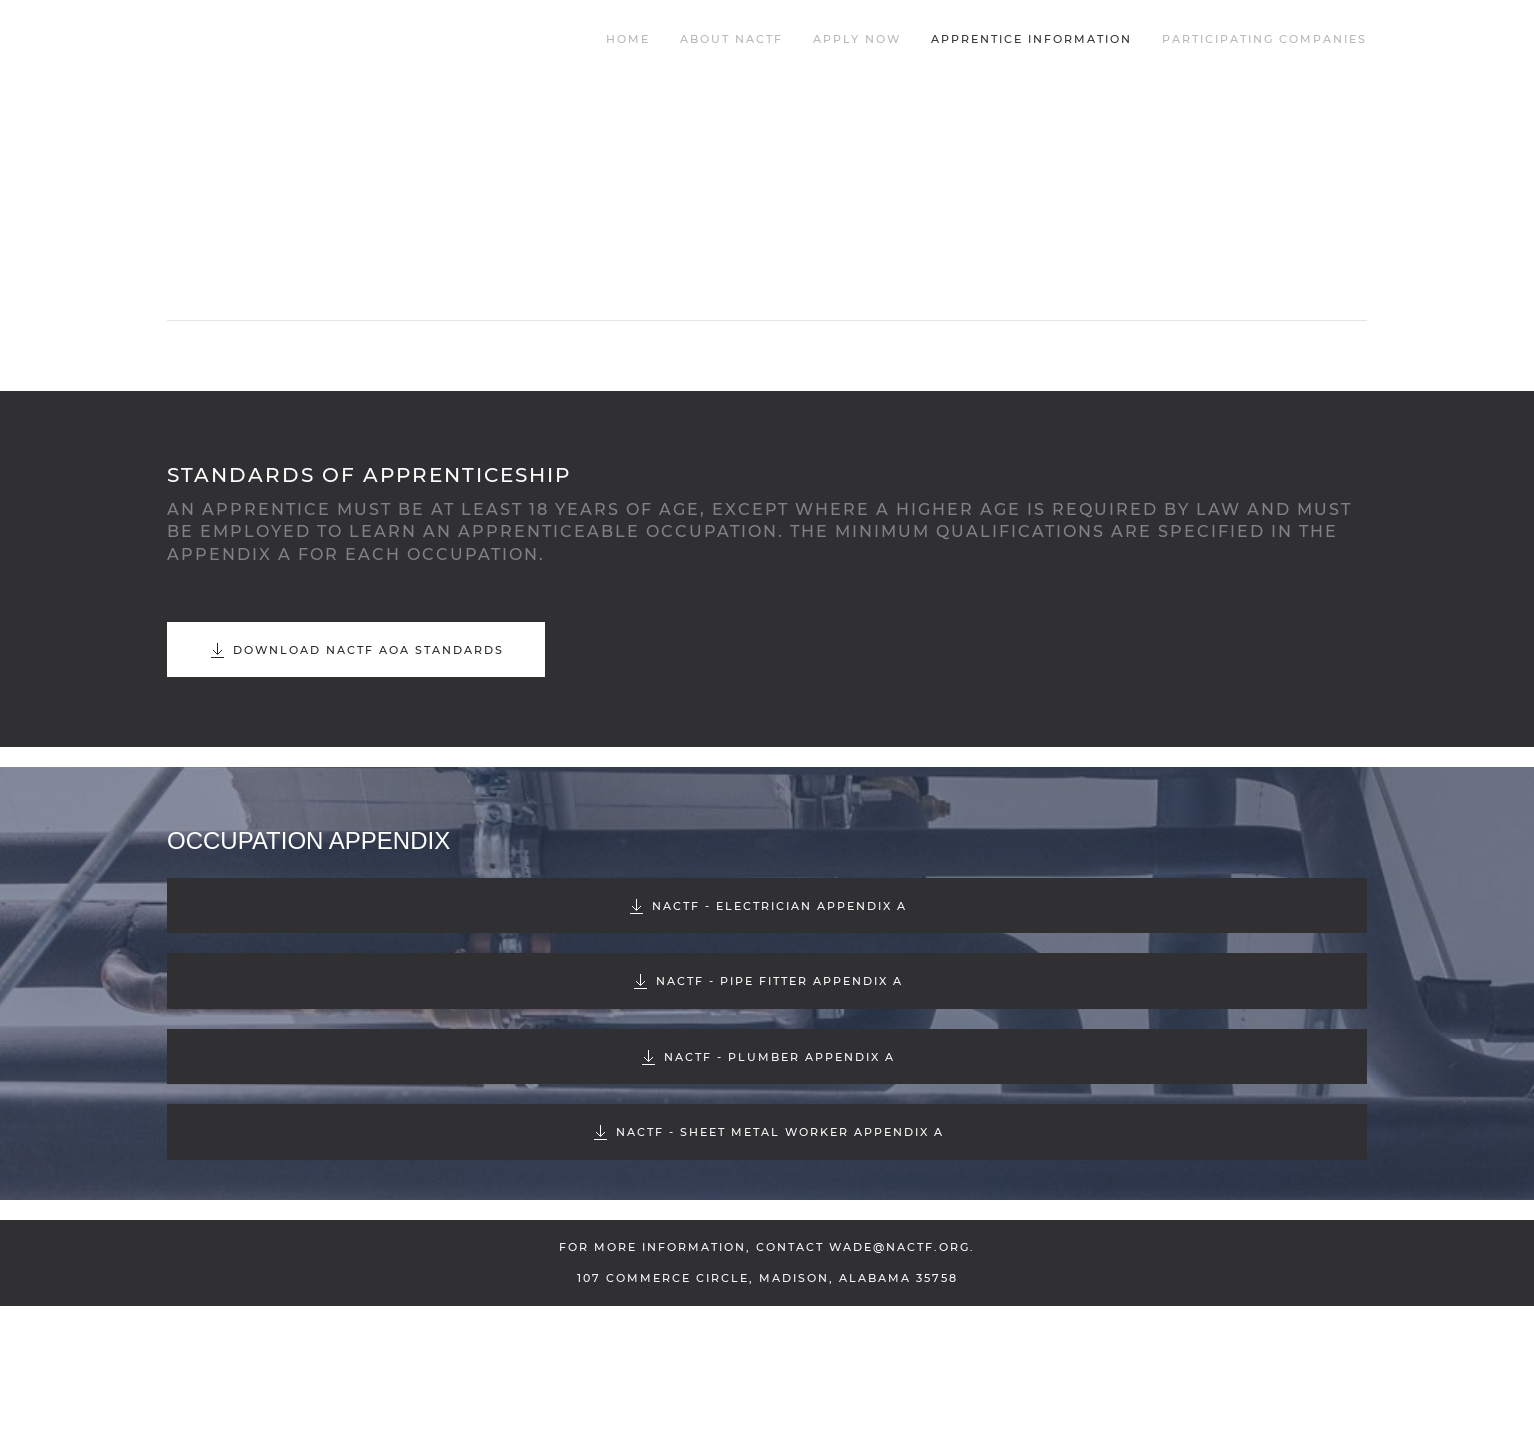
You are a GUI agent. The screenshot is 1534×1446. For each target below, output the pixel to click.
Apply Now (857, 39)
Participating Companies (1264, 39)
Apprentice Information (1031, 39)
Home (628, 39)
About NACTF (731, 39)
